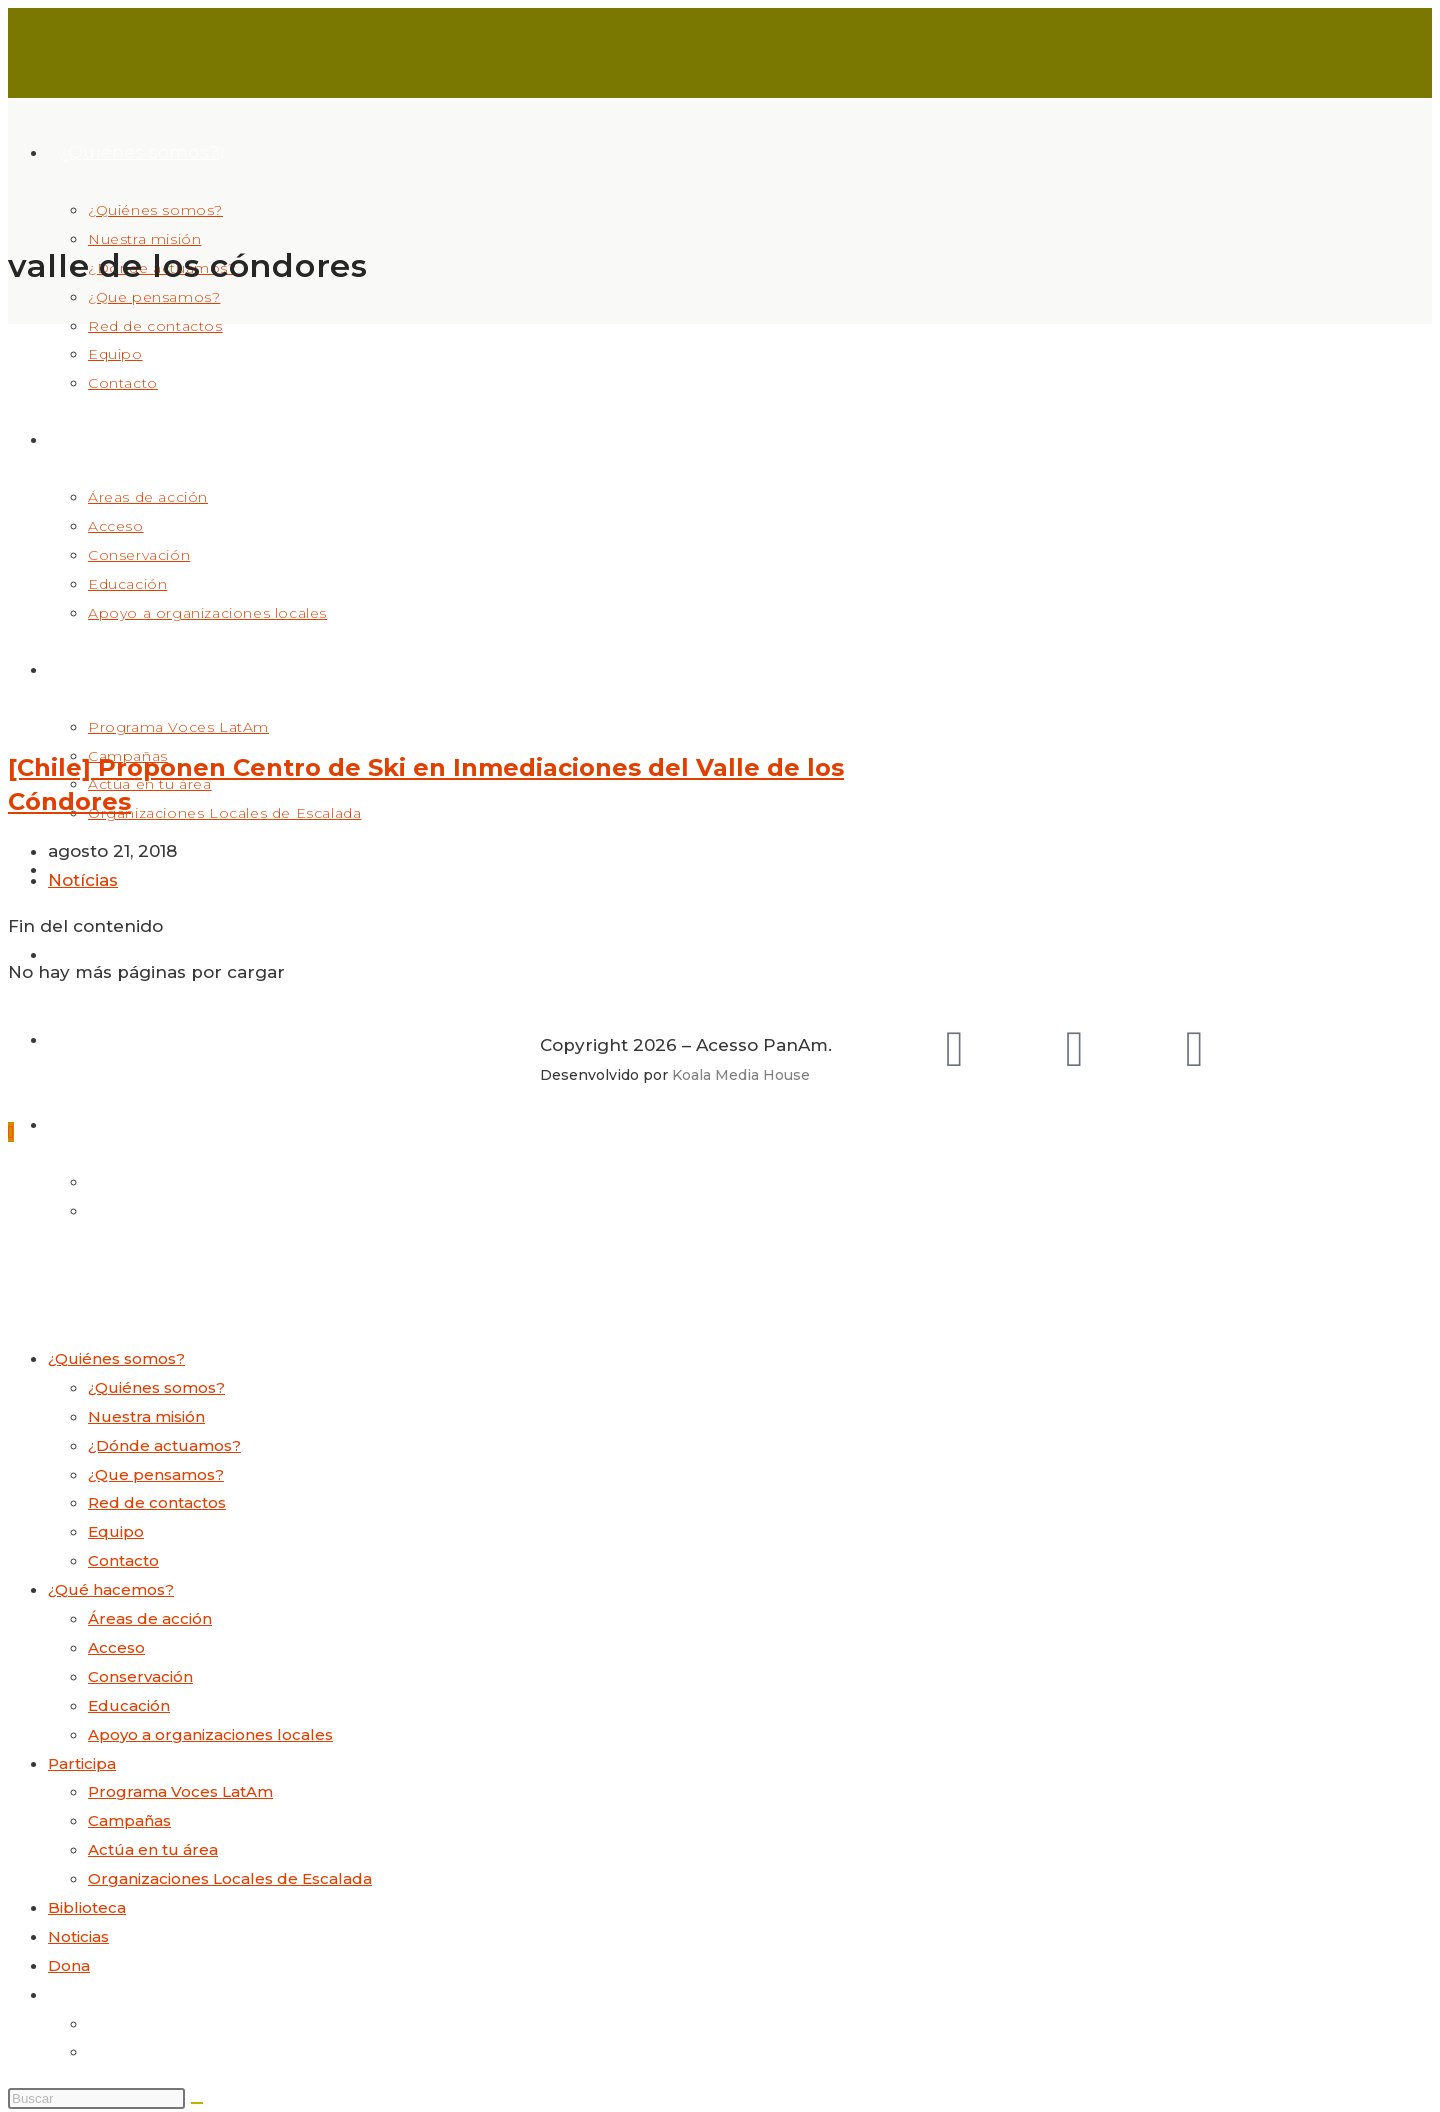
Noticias (78, 1936)
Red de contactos (157, 1502)
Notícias (83, 880)
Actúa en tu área (153, 1849)
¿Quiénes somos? (116, 1358)
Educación (129, 1705)
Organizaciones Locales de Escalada (230, 1878)
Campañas (129, 1820)
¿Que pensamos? (156, 1474)
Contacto (123, 1560)
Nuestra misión (146, 1416)
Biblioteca (87, 1907)
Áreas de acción (150, 1618)
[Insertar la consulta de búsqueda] (96, 2098)
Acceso (116, 1647)
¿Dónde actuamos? (164, 1445)
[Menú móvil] (68, 1284)
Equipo (116, 1531)
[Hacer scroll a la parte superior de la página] (11, 1132)
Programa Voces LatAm (180, 1791)
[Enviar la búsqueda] (197, 2103)
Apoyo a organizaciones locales (210, 1734)
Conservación (140, 1676)
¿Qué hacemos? (111, 1589)
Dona (69, 1965)
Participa (82, 1763)
